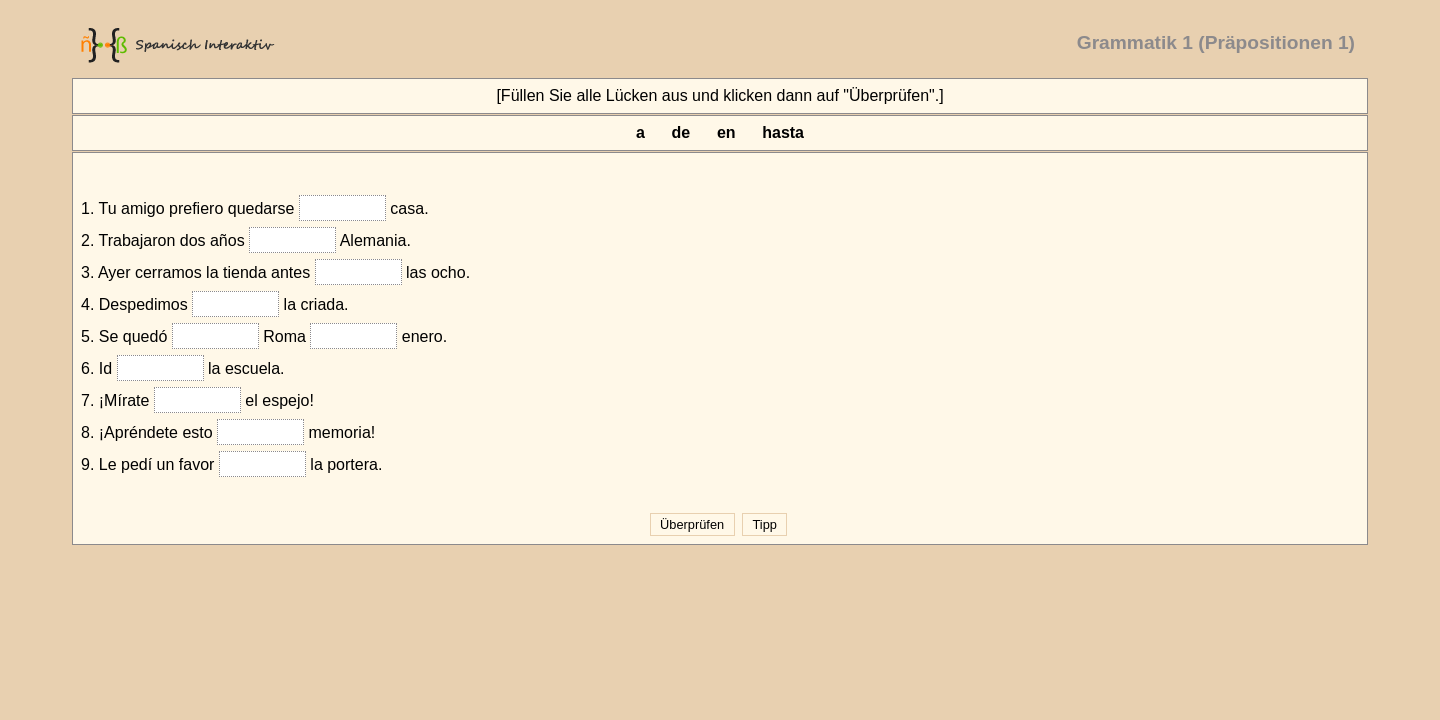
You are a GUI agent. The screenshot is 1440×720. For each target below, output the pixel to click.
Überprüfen (692, 524)
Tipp (764, 524)
